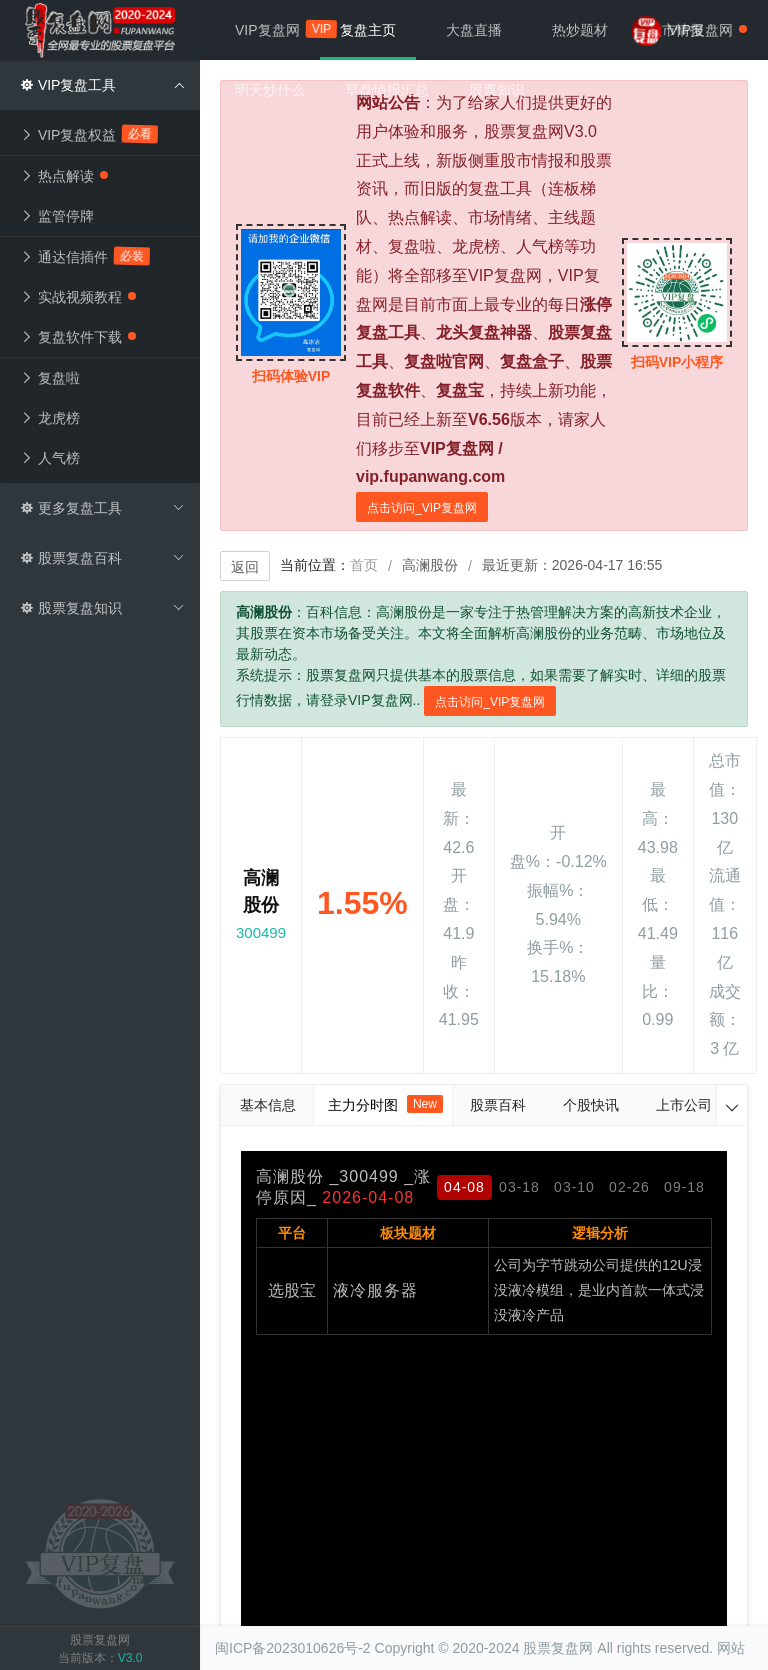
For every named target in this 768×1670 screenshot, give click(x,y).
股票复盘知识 (102, 608)
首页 (364, 565)
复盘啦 (50, 378)
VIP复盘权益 (90, 134)
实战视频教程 (78, 297)
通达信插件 (85, 256)
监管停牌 (57, 216)
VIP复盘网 (277, 29)
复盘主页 (368, 30)
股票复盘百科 (102, 558)
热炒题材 (580, 30)
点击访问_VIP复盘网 (422, 508)
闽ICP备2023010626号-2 (293, 1648)
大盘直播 (474, 30)
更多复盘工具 (102, 508)
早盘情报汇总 (387, 90)
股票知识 (497, 90)
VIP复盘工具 (102, 85)
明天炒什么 (270, 90)
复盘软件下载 (78, 337)
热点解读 (64, 176)
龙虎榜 (50, 418)
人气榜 (50, 458)
